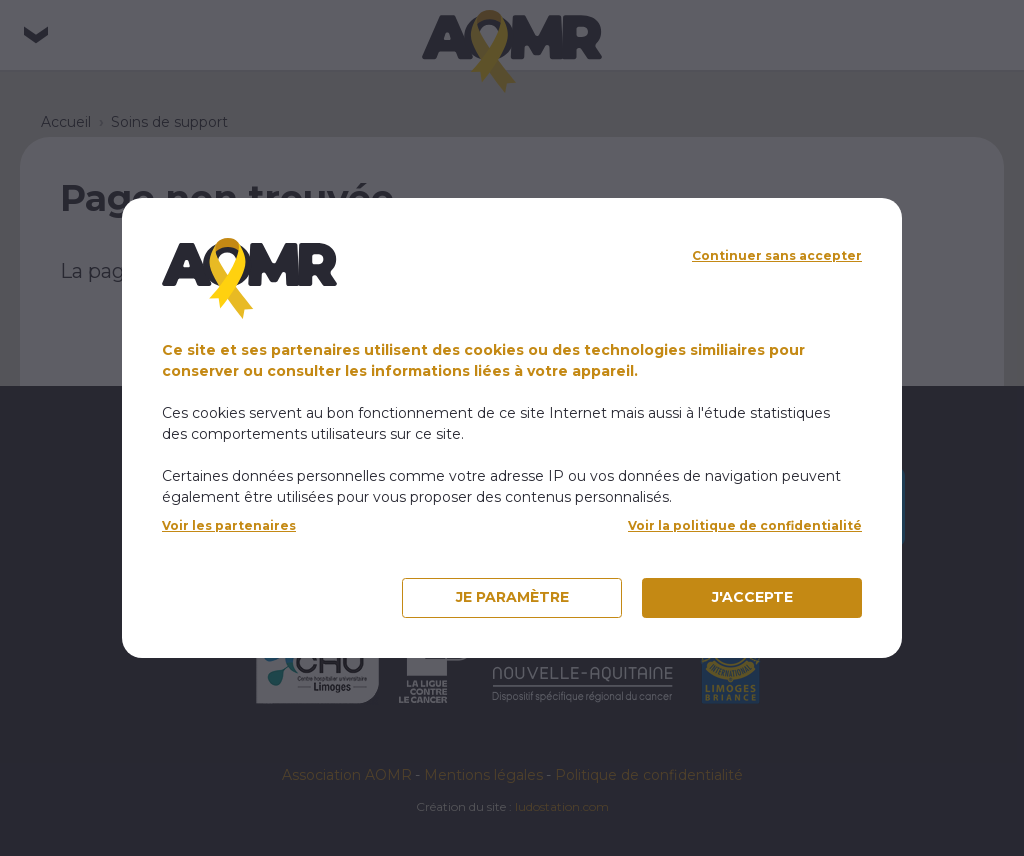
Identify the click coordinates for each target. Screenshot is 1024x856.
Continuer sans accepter (777, 255)
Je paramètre (512, 597)
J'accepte (752, 597)
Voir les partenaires (229, 525)
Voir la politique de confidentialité (745, 525)
